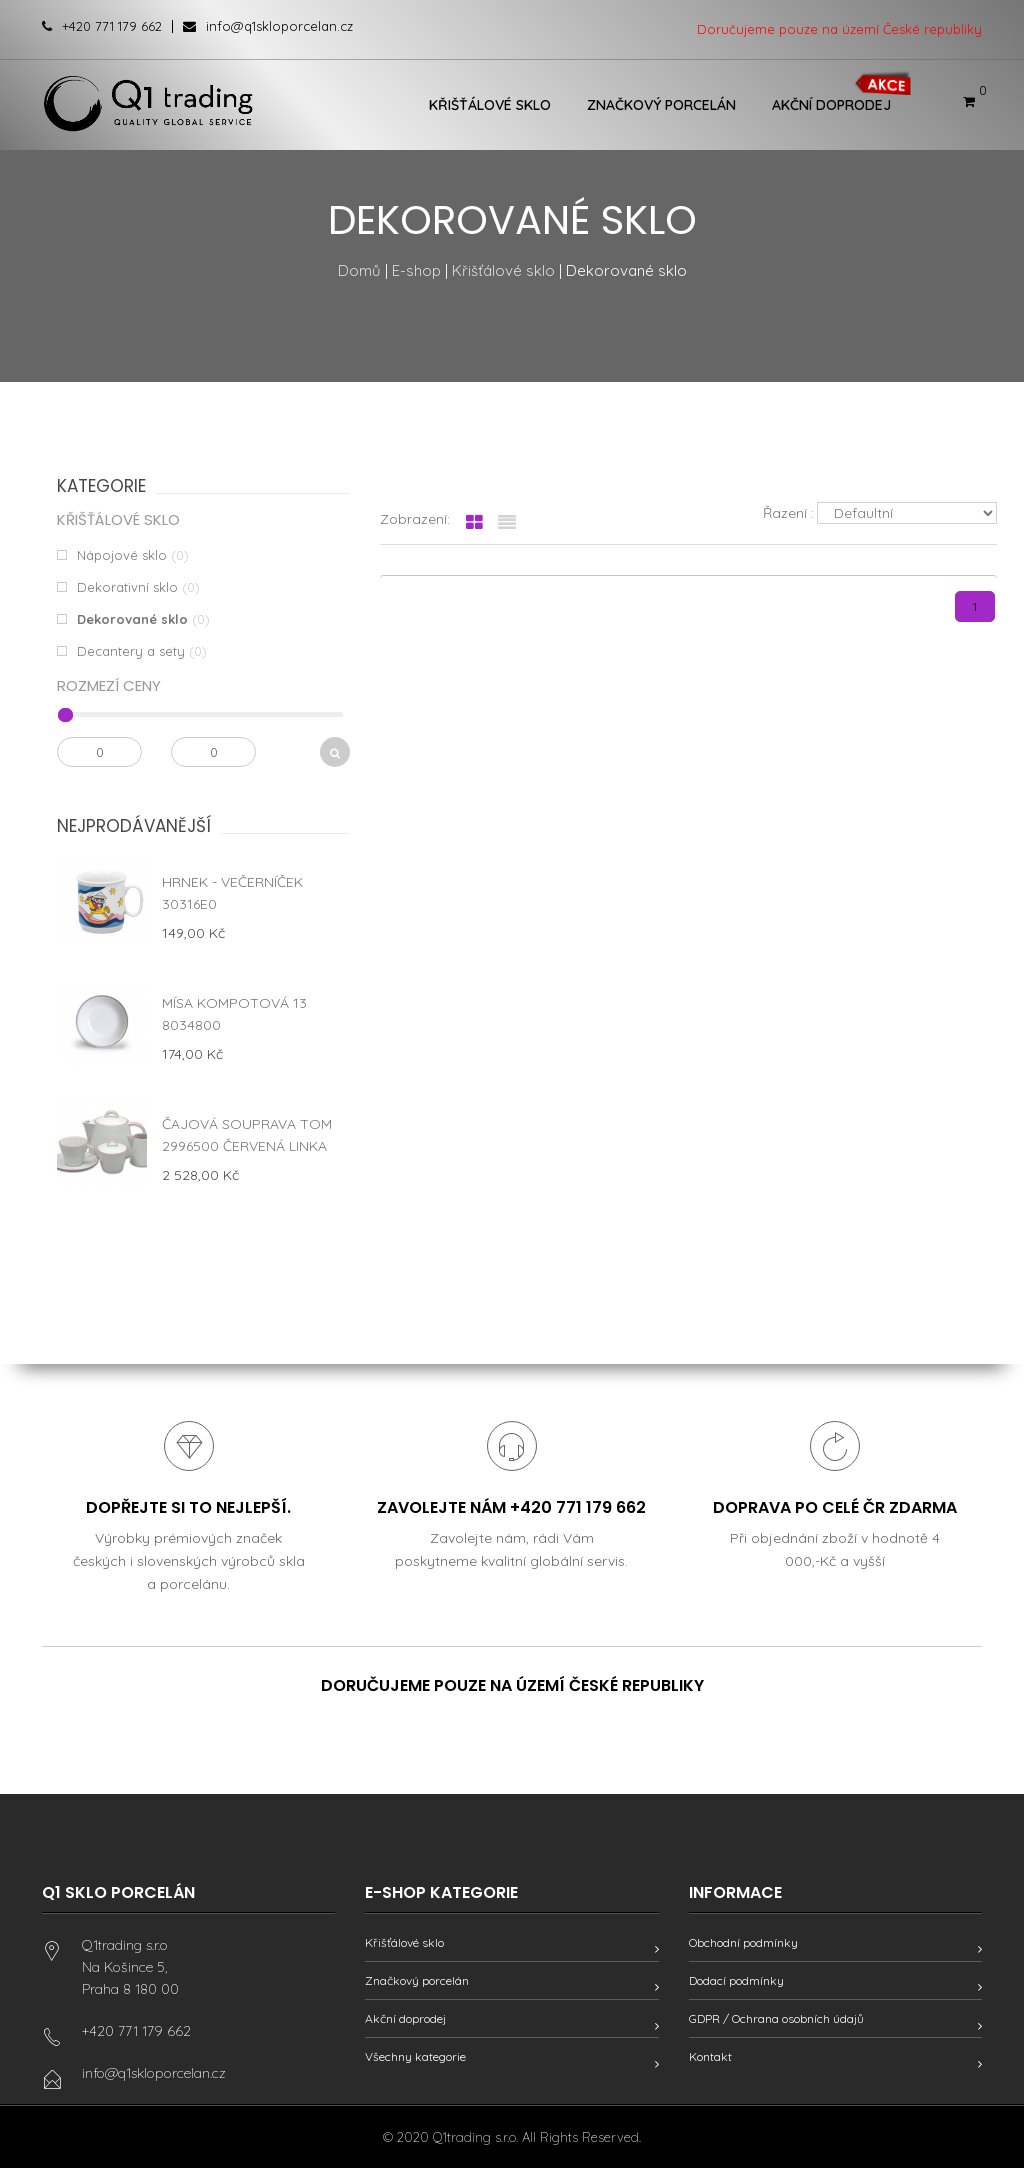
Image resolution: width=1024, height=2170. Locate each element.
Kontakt (710, 2058)
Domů (359, 270)
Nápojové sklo (122, 555)
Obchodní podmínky (743, 1944)
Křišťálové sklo (490, 105)
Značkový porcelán (661, 105)
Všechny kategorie (415, 2058)
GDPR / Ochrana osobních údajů (776, 2020)
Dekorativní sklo (127, 587)
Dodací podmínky (736, 1982)
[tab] (474, 523)
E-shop (416, 270)
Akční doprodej (831, 105)
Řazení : (788, 513)
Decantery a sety (131, 651)
